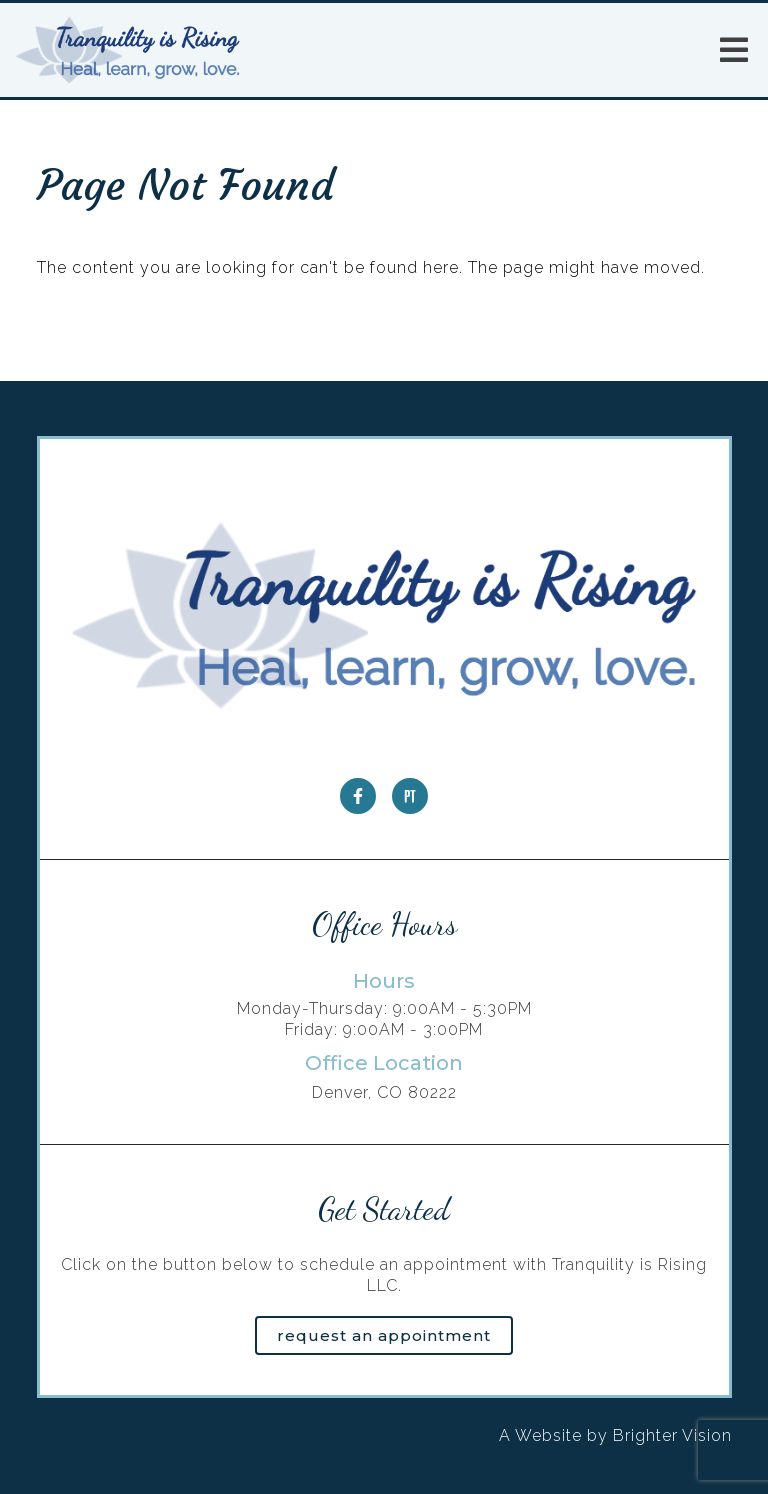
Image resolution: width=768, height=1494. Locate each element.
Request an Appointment (384, 1335)
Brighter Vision (672, 1435)
